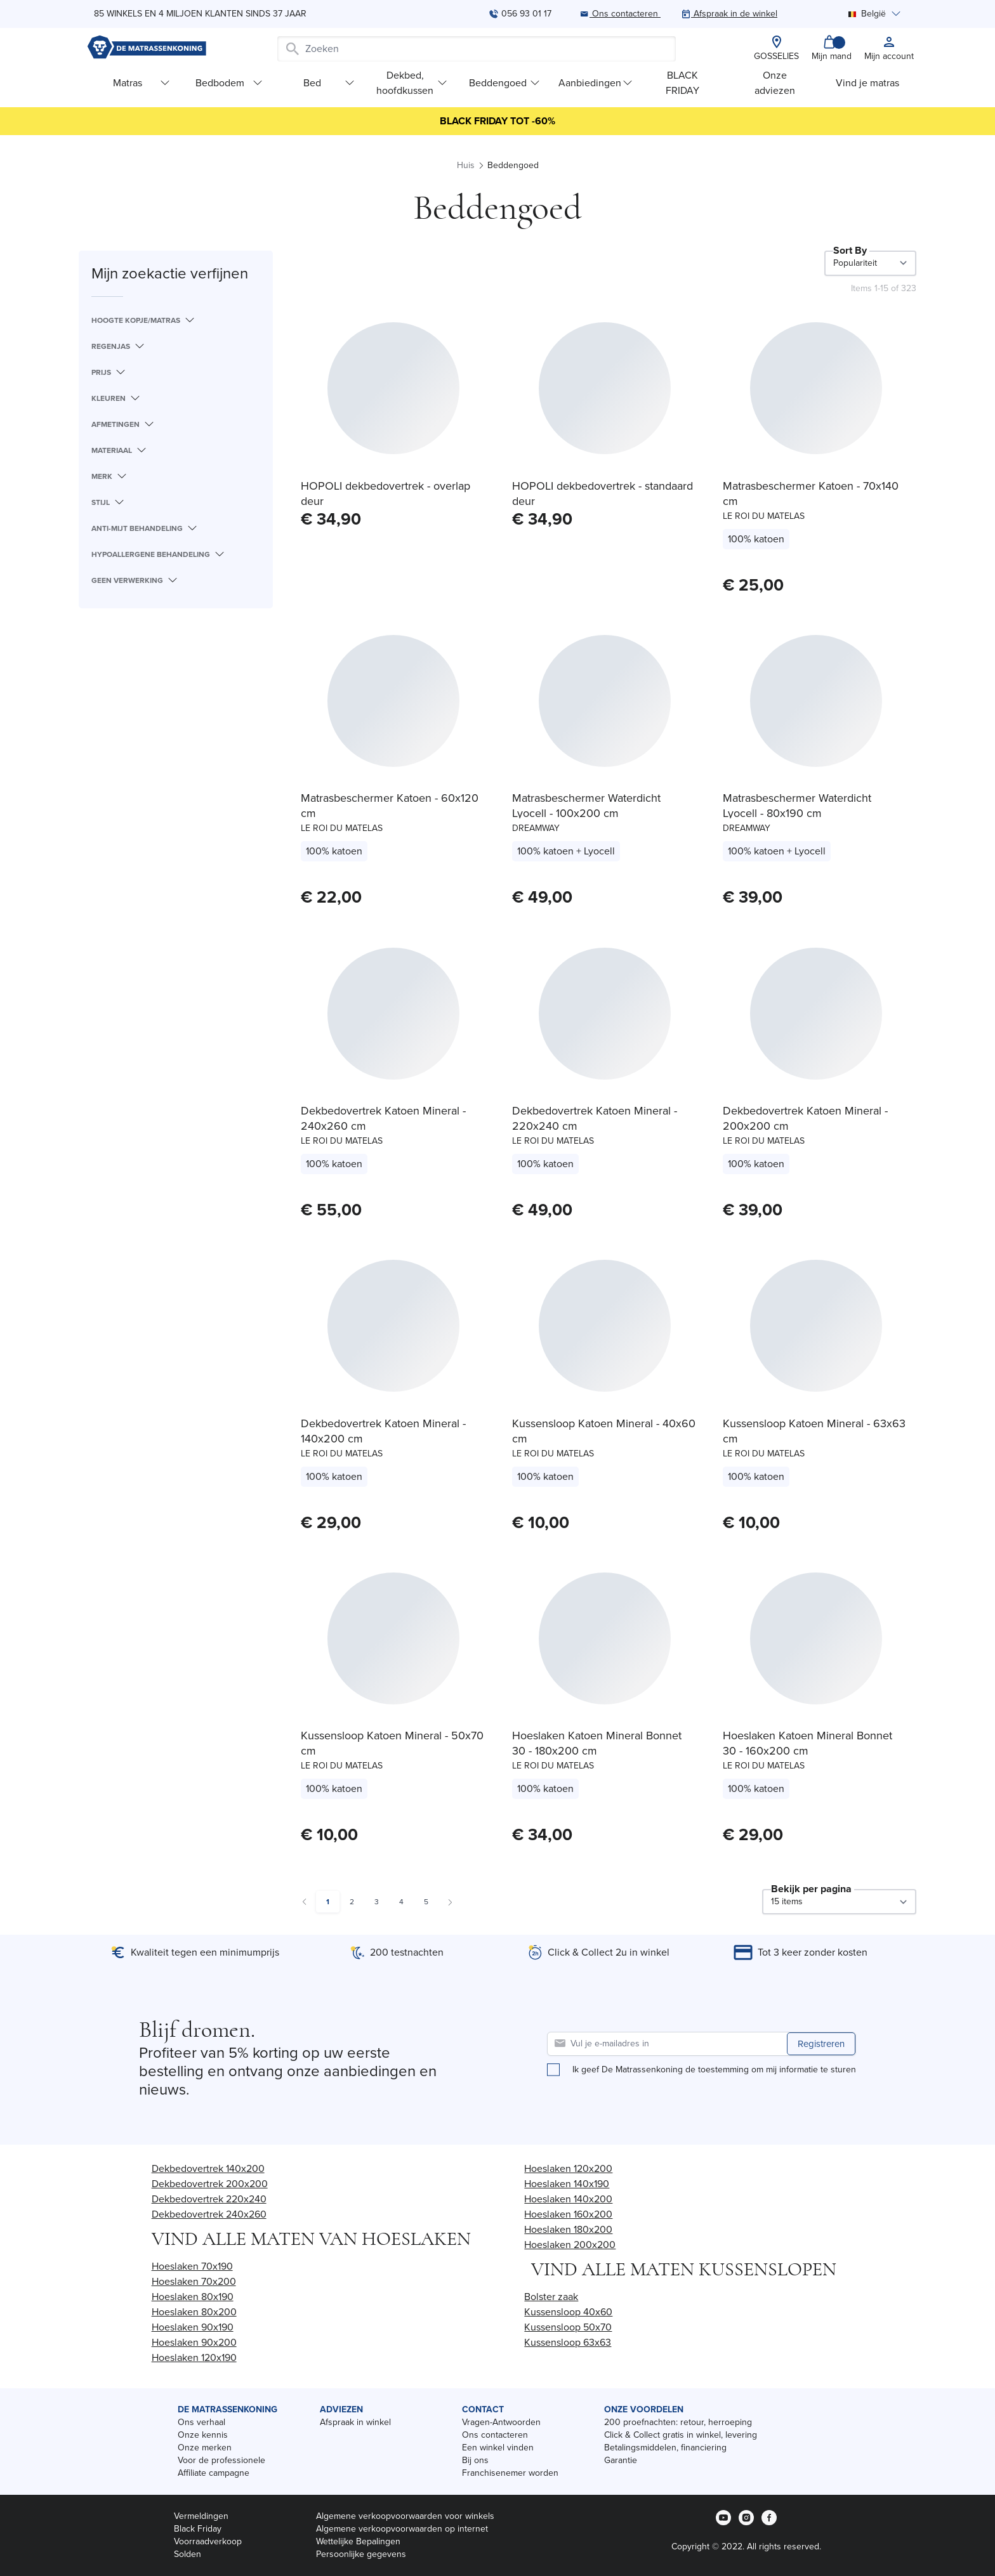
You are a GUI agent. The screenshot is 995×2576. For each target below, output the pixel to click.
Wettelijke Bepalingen (358, 2541)
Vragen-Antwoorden (501, 2422)
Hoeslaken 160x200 (568, 2214)
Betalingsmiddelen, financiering (665, 2447)
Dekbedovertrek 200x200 (210, 2183)
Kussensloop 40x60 (568, 2312)
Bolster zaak (551, 2296)
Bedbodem (228, 82)
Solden (187, 2554)
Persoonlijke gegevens (361, 2554)
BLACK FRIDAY (682, 83)
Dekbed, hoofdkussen (411, 83)
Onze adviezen (774, 83)
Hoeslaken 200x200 (570, 2244)
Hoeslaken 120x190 (194, 2357)
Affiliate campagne (213, 2473)
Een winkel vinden (498, 2447)
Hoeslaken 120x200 (568, 2168)
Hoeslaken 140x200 (568, 2199)
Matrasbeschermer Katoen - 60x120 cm (389, 805)
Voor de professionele (221, 2460)
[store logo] (146, 48)
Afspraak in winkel (355, 2422)
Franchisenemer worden (510, 2473)
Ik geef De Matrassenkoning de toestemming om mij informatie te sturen (714, 2069)
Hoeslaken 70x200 (194, 2281)
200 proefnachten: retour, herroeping (678, 2422)
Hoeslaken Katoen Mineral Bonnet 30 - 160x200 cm (807, 1743)
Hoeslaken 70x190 (192, 2266)
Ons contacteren (495, 2435)
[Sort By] (870, 263)
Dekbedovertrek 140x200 (208, 2168)
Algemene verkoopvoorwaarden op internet (402, 2528)
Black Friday (197, 2528)
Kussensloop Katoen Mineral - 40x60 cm (603, 1431)
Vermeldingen (201, 2516)
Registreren (821, 2044)
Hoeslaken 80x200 (194, 2312)
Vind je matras (867, 82)
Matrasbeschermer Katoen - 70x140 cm (811, 493)
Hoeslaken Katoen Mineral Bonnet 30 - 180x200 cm (597, 1743)
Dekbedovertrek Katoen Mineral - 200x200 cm (805, 1118)
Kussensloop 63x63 (567, 2342)
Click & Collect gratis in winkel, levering (680, 2435)
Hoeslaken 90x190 (193, 2327)
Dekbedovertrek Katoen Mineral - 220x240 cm (594, 1118)
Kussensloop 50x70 (568, 2327)
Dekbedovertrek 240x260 (209, 2214)
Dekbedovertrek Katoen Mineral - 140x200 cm (383, 1431)
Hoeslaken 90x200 (194, 2342)
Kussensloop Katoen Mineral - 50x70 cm (392, 1743)
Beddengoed (504, 82)
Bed (329, 82)
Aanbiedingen (595, 82)
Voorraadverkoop (208, 2541)
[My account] (889, 49)
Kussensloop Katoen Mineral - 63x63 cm (814, 1431)
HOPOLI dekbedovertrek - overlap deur (385, 493)
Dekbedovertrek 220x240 (209, 2199)
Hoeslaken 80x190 (193, 2296)
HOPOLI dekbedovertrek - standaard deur (602, 493)
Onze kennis (203, 2435)
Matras (141, 82)
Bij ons (475, 2460)
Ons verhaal (201, 2422)
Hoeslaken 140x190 (566, 2183)
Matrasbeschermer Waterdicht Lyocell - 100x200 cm (586, 805)
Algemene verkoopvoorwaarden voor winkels (405, 2516)
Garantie (620, 2460)
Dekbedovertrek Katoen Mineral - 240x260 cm (383, 1118)
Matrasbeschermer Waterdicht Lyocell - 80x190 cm (797, 805)
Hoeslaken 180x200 (568, 2229)
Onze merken (205, 2447)
